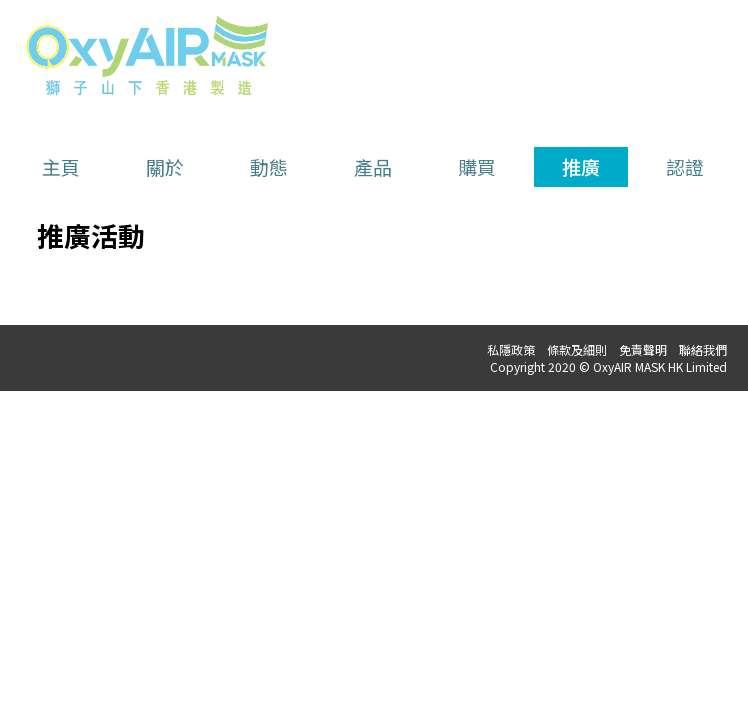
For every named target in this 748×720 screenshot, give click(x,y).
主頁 (61, 166)
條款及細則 (577, 349)
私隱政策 (511, 349)
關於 (165, 166)
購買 (477, 166)
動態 (269, 166)
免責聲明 (643, 349)
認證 (685, 166)
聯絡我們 (703, 349)
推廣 (581, 166)
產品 (373, 166)
